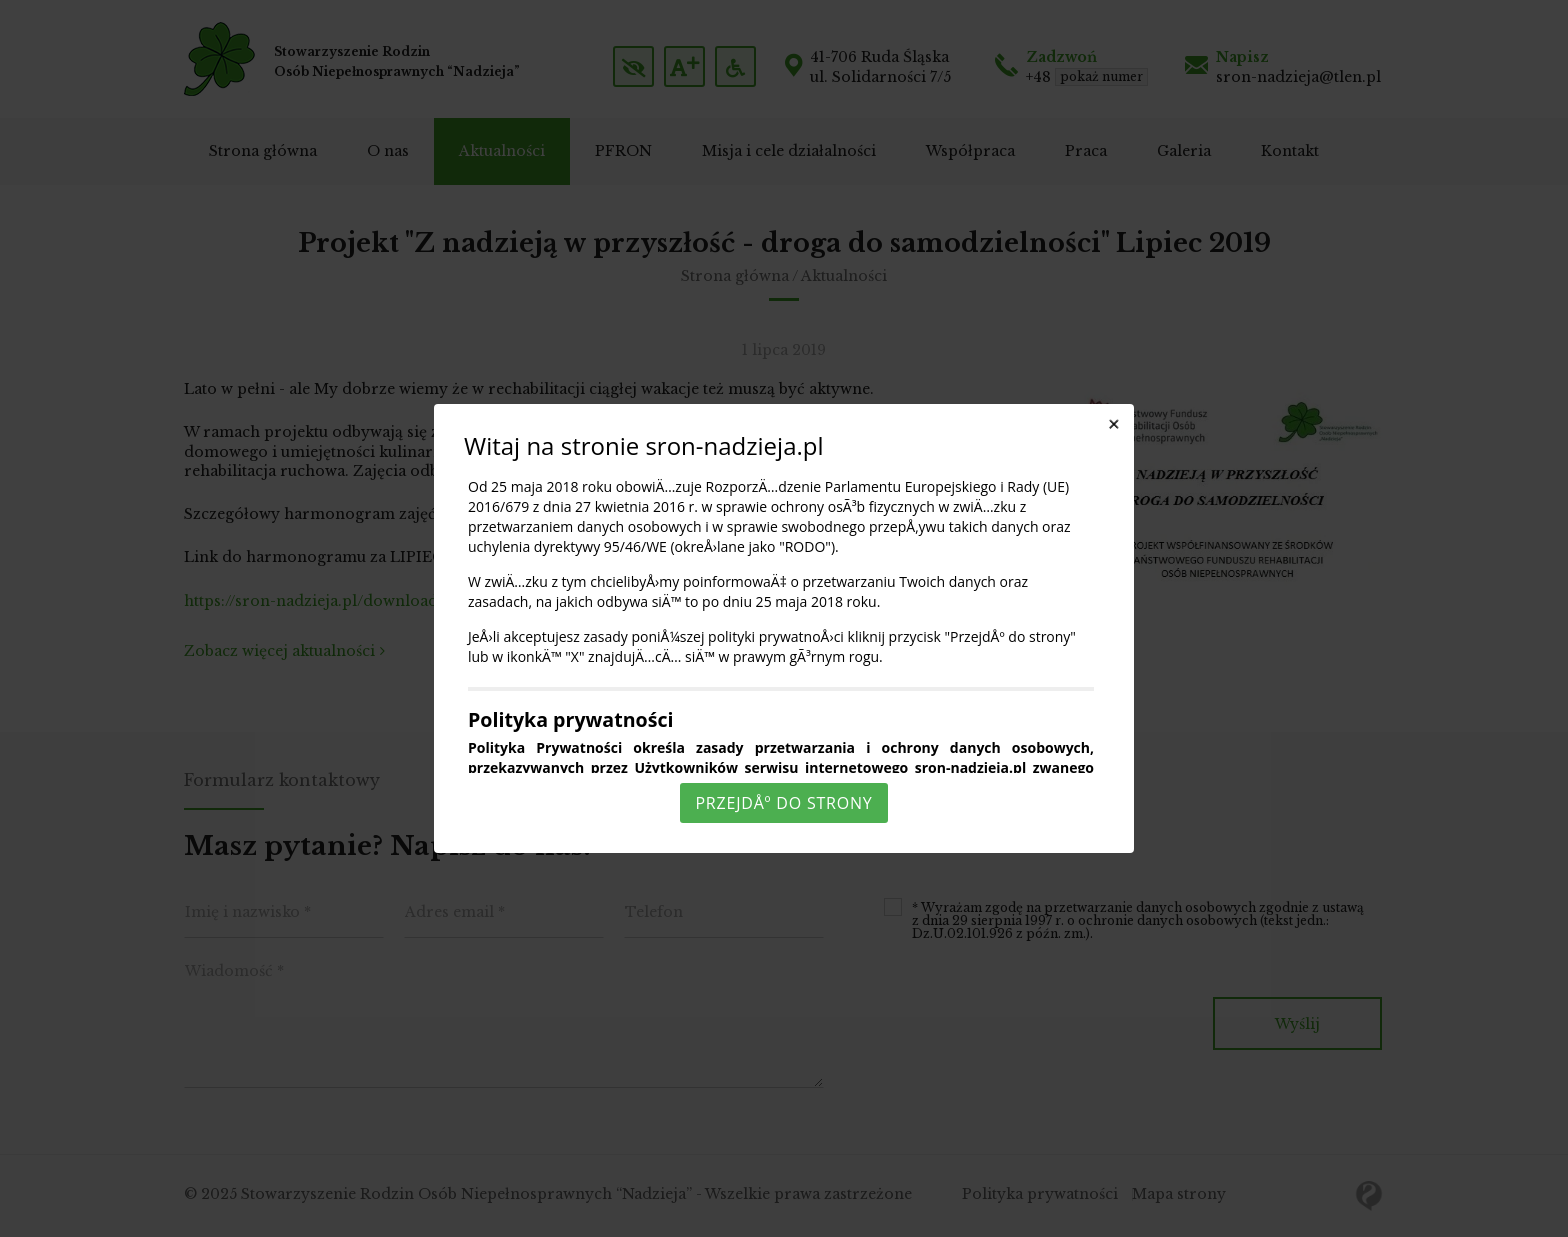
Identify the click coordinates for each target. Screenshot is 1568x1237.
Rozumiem (787, 1220)
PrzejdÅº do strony (783, 803)
